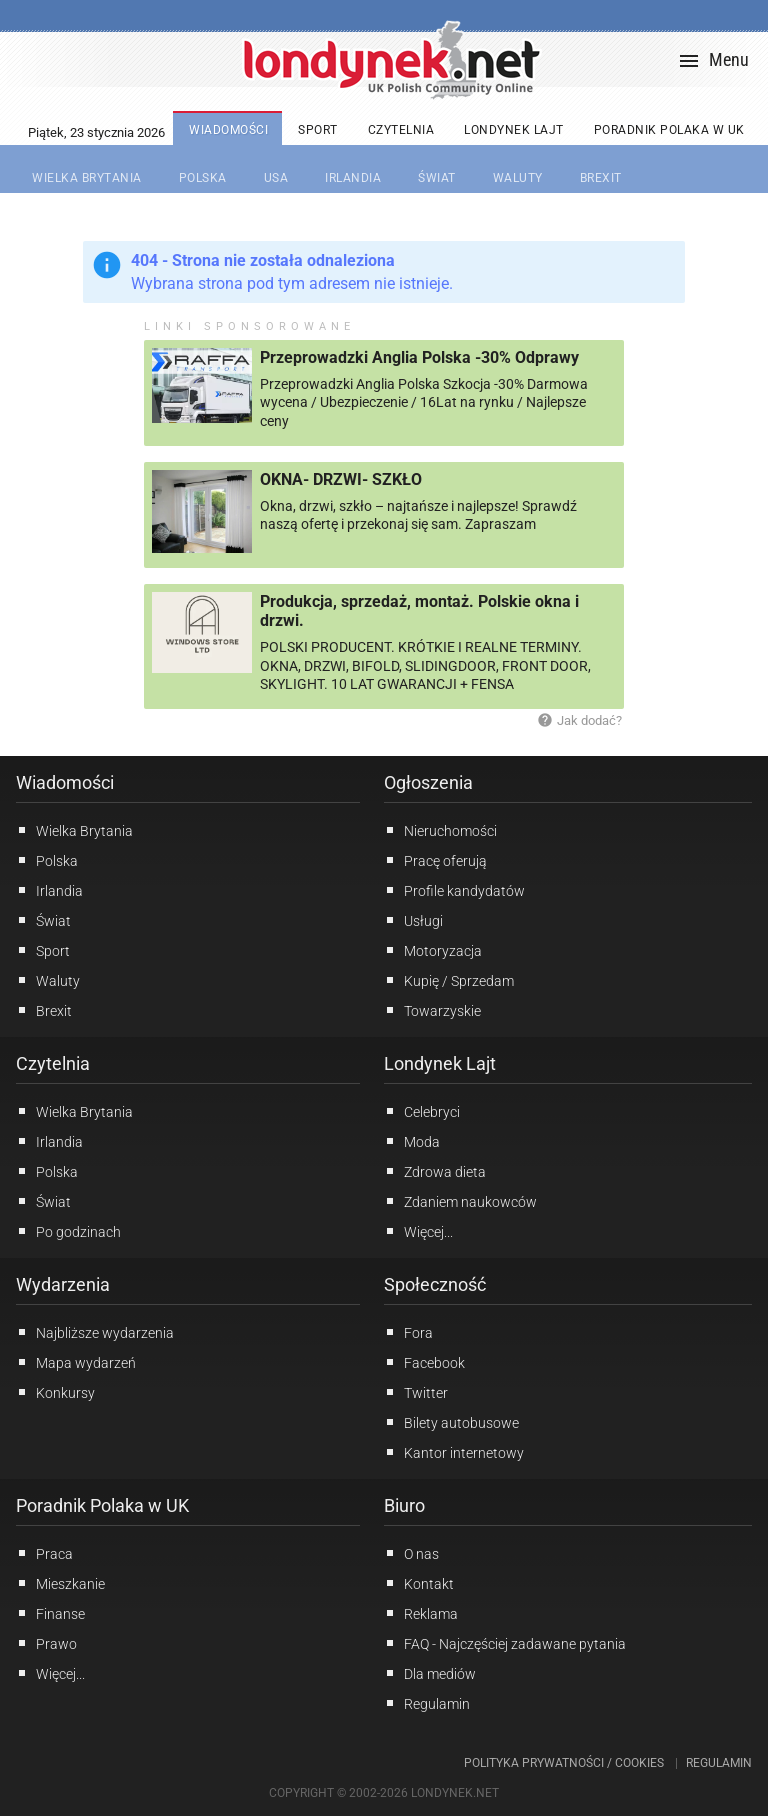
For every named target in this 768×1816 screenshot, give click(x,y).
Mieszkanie (60, 1583)
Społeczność (435, 1284)
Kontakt (419, 1583)
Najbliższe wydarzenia (95, 1332)
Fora (408, 1332)
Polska (47, 860)
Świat (43, 920)
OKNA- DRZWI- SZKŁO (341, 479)
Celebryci (422, 1111)
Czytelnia (53, 1063)
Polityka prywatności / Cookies (564, 1763)
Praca (44, 1553)
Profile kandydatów (454, 890)
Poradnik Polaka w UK (102, 1505)
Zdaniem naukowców (460, 1201)
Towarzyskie (432, 1010)
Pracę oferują (435, 860)
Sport (43, 950)
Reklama (421, 1613)
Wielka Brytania (74, 830)
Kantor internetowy (454, 1452)
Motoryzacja (433, 950)
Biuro (404, 1505)
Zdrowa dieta (435, 1171)
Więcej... (418, 1231)
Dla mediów (430, 1673)
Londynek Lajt (440, 1063)
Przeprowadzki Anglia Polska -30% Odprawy (419, 357)
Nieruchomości (440, 830)
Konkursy (55, 1392)
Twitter (416, 1392)
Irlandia (49, 890)
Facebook (424, 1362)
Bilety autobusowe (451, 1422)
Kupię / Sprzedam (449, 980)
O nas (411, 1553)
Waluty (48, 980)
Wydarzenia (63, 1284)
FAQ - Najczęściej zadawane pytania (505, 1643)
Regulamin (427, 1703)
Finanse (50, 1613)
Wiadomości (65, 782)
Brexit (44, 1010)
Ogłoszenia (428, 782)
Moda (412, 1141)
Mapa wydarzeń (76, 1362)
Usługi (413, 920)
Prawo (46, 1643)
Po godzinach (68, 1231)
